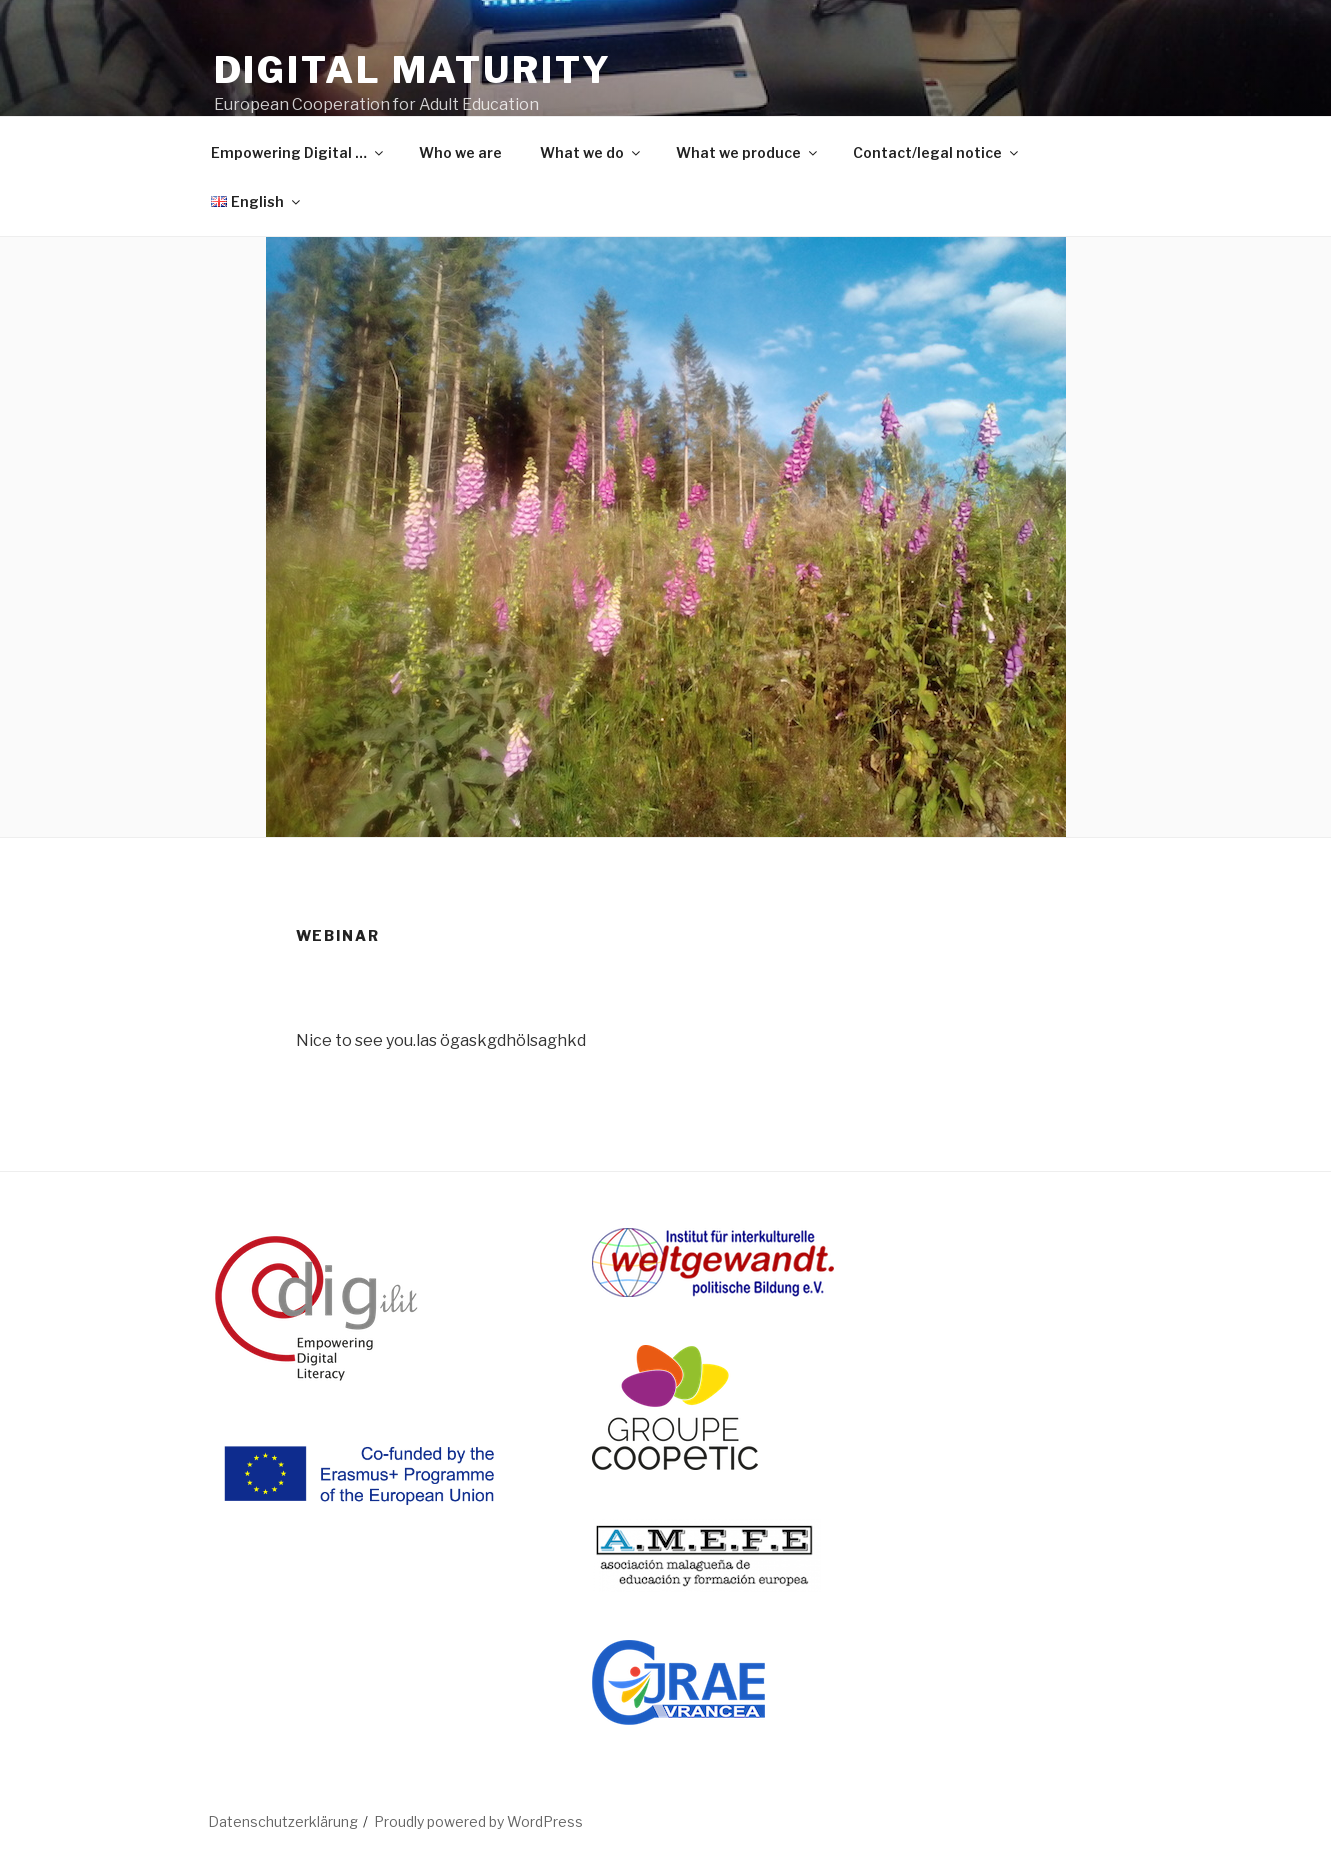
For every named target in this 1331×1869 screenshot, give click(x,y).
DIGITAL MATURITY (413, 70)
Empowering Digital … (298, 152)
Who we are (460, 152)
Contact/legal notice (937, 152)
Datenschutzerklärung (283, 1821)
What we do (591, 152)
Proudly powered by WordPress (478, 1821)
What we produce (748, 152)
